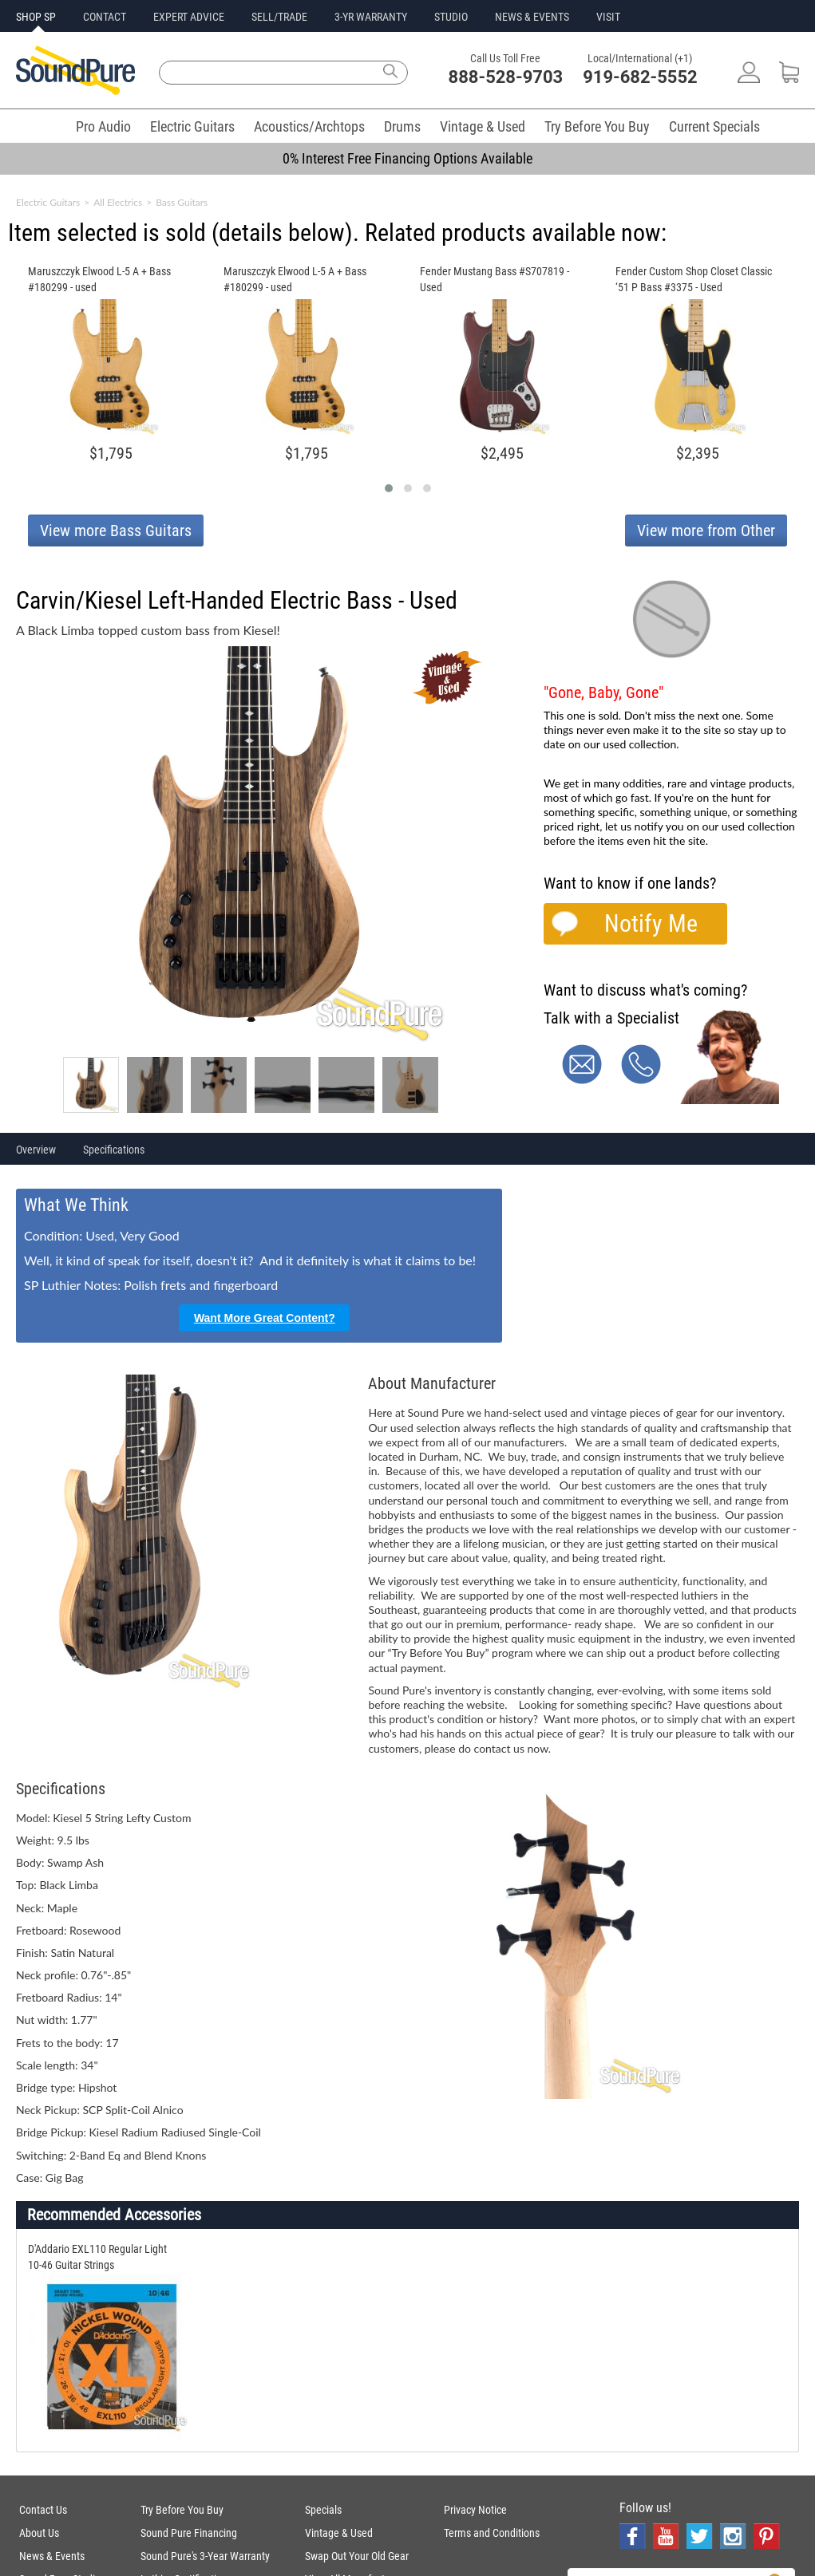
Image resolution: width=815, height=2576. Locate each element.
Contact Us (43, 2509)
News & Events (52, 2556)
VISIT (608, 16)
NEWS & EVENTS (532, 16)
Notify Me (651, 923)
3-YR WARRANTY (370, 16)
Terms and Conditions (492, 2533)
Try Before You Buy (597, 126)
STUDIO (451, 16)
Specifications (113, 1149)
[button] (388, 488)
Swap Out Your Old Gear (357, 2556)
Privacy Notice (475, 2509)
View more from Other (706, 530)
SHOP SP (36, 16)
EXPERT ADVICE (188, 16)
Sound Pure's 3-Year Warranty (205, 2556)
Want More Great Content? (264, 1318)
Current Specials (714, 126)
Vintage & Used (482, 126)
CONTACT (104, 16)
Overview (36, 1149)
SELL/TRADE (279, 16)
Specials (323, 2509)
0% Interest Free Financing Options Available (407, 158)
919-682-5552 (640, 77)
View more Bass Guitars (116, 530)
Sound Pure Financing (188, 2533)
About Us (39, 2533)
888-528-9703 (506, 77)
